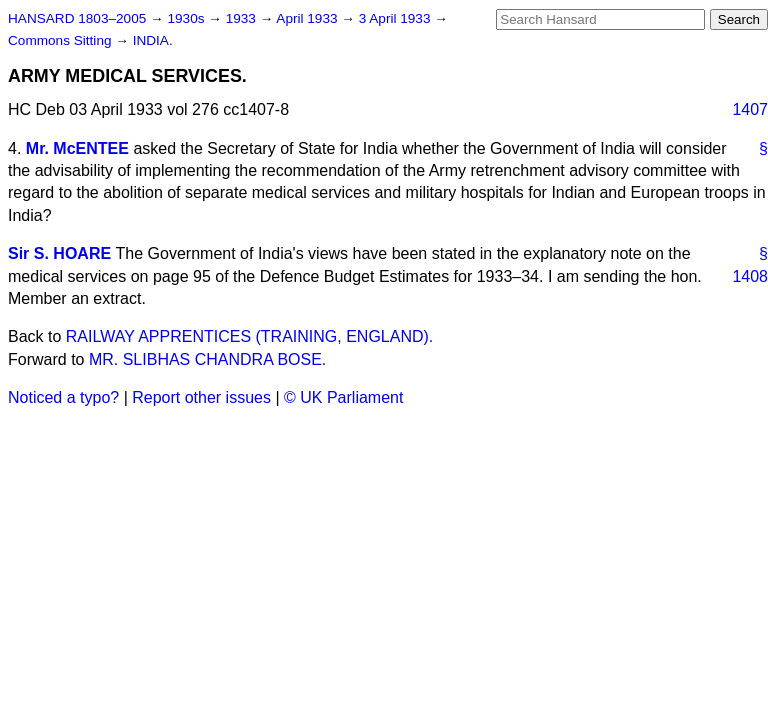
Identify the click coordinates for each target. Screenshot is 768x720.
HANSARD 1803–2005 (77, 18)
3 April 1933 (397, 18)
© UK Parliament (343, 397)
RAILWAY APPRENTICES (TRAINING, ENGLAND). (249, 336)
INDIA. (153, 40)
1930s (187, 18)
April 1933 (308, 18)
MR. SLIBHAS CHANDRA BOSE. (207, 359)
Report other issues (201, 397)
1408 (750, 276)
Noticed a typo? (63, 397)
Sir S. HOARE (59, 253)
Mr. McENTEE (77, 148)
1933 (243, 18)
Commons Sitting (61, 40)
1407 (750, 109)
